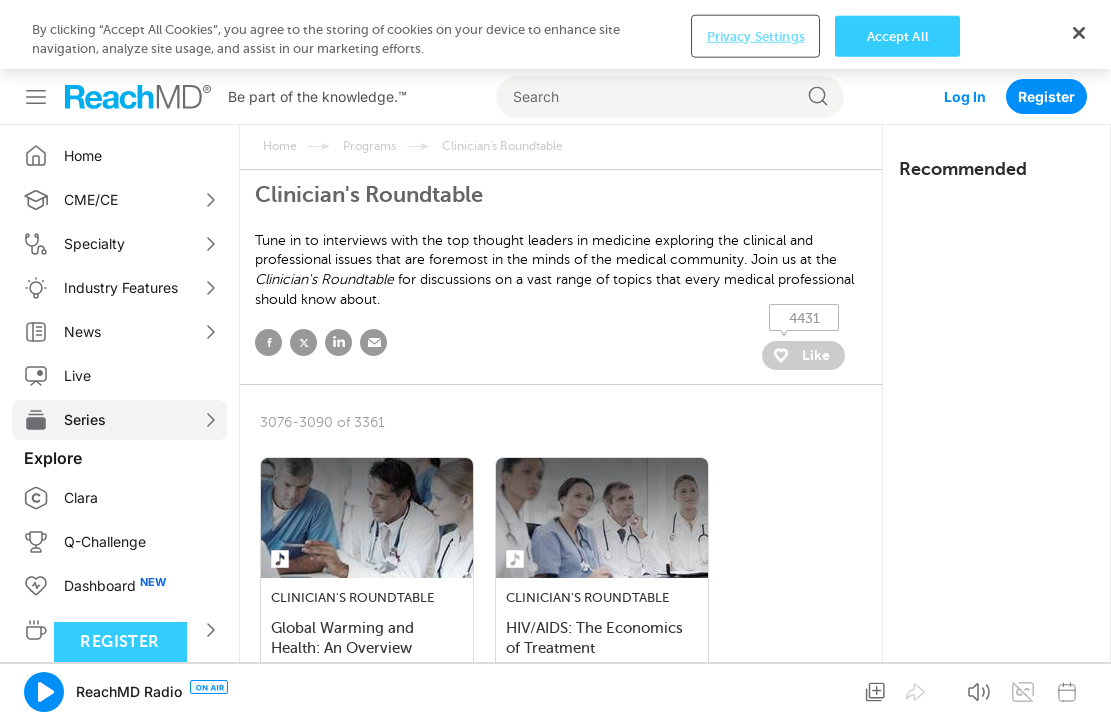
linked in (338, 273)
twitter (303, 273)
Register (1046, 27)
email (373, 273)
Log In (965, 27)
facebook (268, 273)
